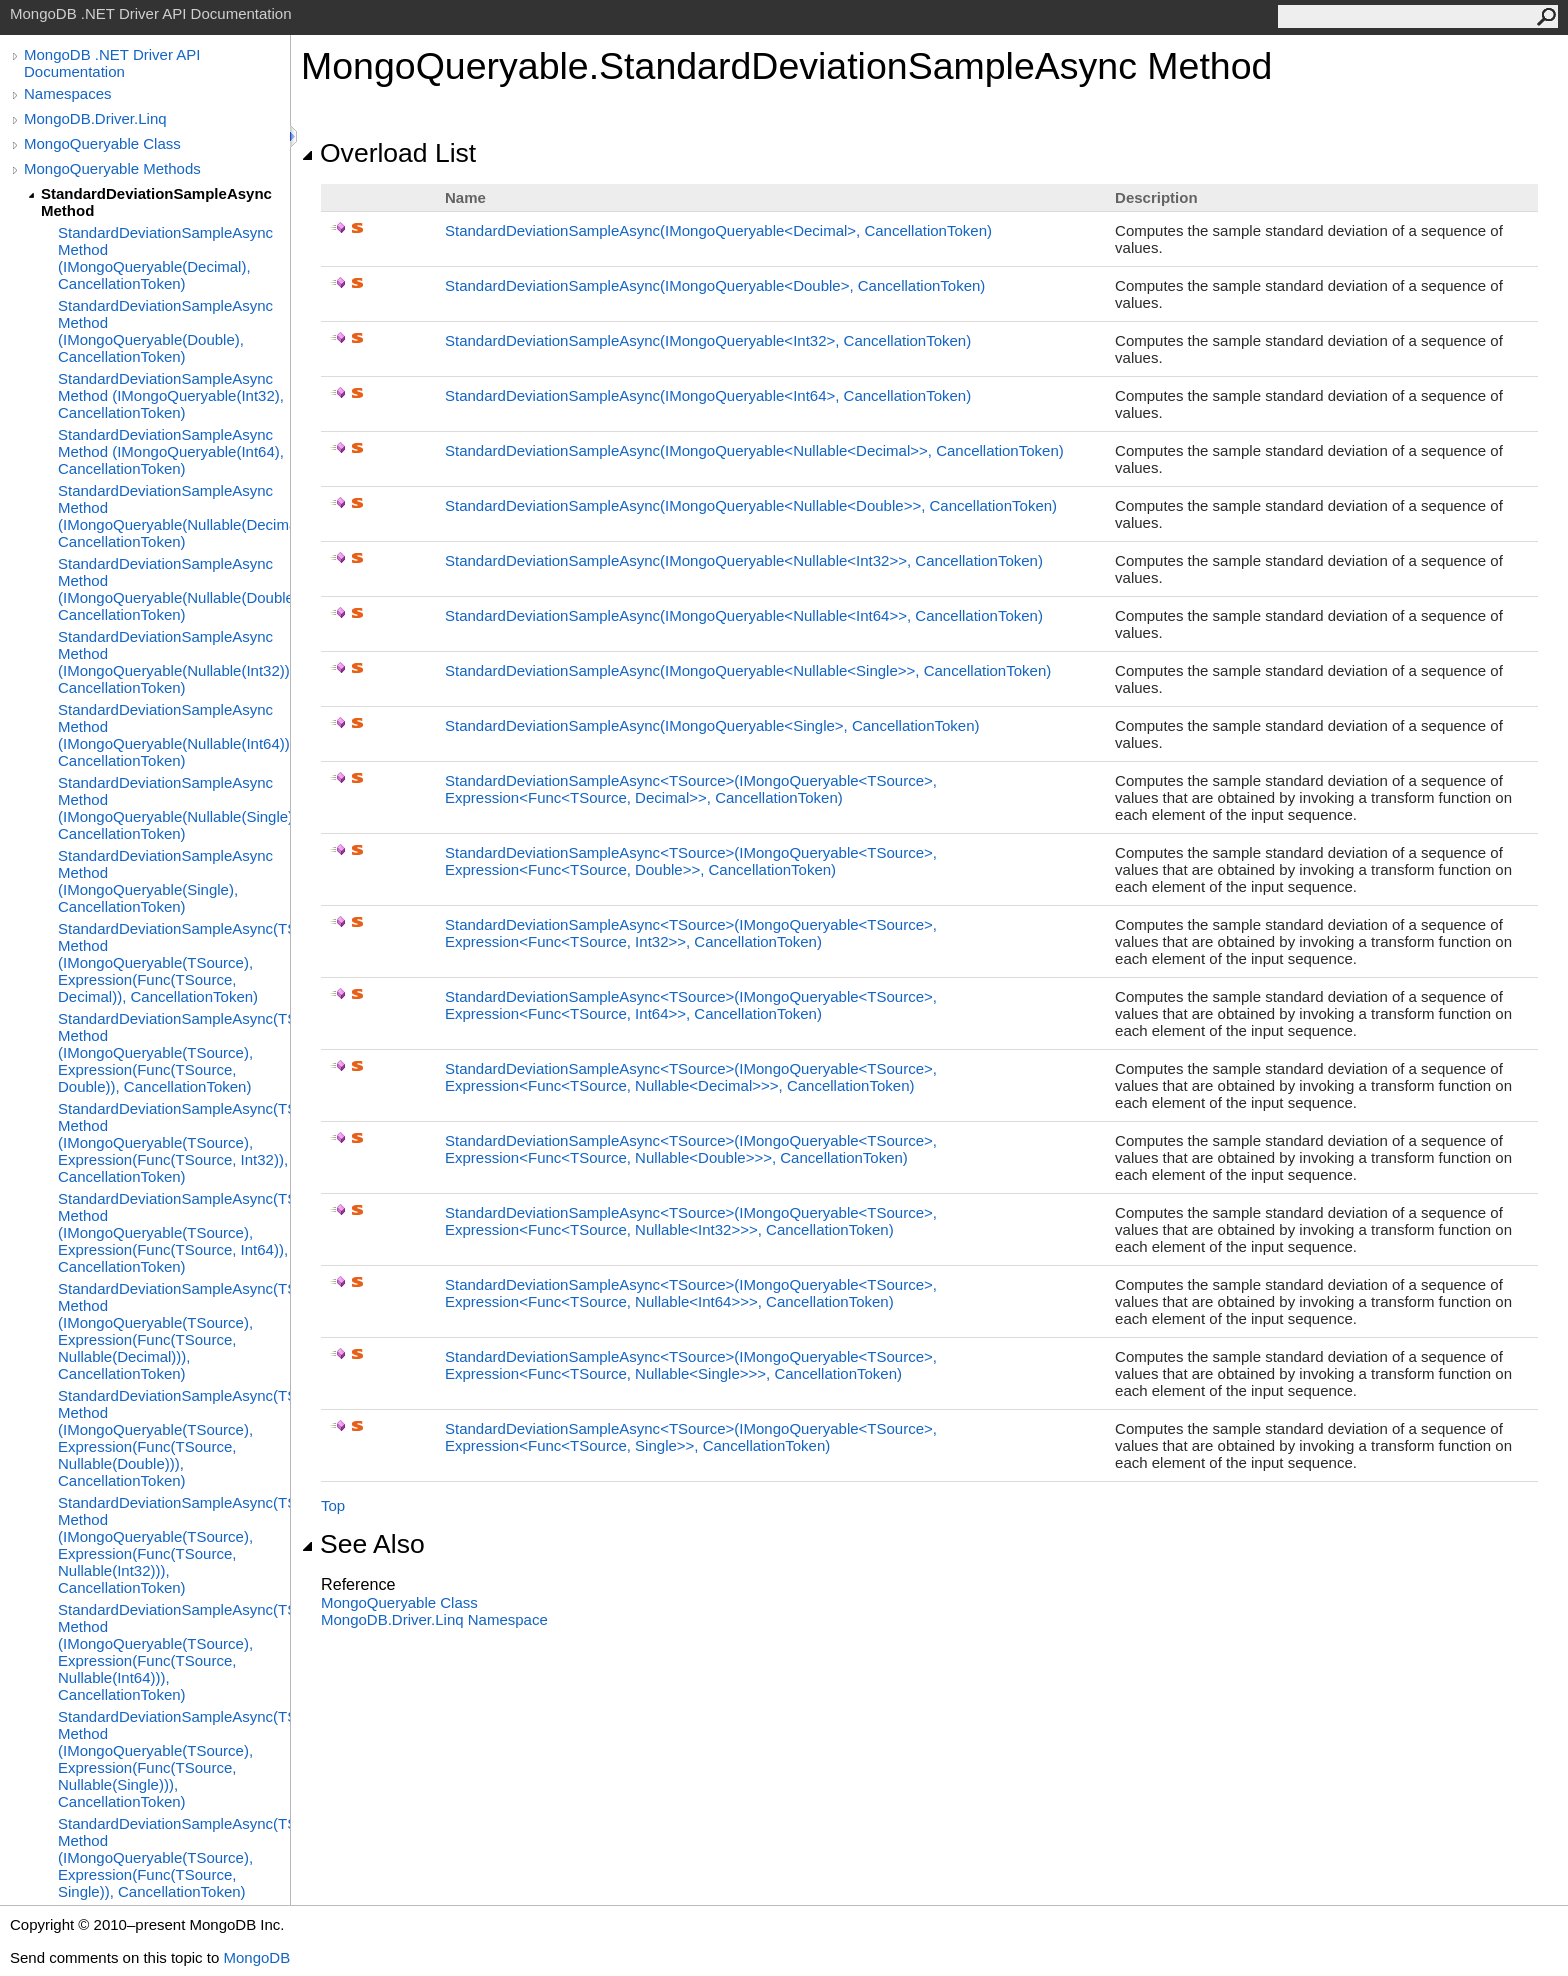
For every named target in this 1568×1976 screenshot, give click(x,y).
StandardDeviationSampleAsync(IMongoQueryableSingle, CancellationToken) (712, 725)
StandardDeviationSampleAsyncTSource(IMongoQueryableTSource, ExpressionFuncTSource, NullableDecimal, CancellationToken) (691, 1077)
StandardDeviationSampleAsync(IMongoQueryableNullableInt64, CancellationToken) (744, 615)
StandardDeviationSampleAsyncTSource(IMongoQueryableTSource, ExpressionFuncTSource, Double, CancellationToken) (691, 861)
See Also (363, 1544)
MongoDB (256, 1957)
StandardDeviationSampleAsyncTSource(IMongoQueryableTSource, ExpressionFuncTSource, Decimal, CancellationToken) (691, 789)
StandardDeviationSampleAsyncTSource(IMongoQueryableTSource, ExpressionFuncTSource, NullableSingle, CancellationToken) (691, 1365)
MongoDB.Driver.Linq (95, 118)
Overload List (388, 153)
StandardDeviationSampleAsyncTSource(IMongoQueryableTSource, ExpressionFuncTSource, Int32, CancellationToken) (691, 933)
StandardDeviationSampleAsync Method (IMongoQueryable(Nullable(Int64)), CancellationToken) (174, 735)
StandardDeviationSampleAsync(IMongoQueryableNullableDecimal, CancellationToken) (754, 450)
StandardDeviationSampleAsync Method (156, 202)
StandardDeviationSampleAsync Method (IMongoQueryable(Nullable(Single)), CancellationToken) (174, 808)
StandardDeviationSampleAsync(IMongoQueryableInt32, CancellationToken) (708, 340)
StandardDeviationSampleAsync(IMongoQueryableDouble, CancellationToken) (715, 285)
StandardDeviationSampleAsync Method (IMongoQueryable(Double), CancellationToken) (165, 331)
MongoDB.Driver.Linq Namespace (434, 1619)
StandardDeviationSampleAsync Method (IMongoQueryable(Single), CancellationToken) (165, 881)
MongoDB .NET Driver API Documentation (112, 63)
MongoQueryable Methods (112, 168)
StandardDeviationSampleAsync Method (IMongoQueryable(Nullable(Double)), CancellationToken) (174, 589)
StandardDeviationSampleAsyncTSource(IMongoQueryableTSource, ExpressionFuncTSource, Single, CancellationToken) (691, 1437)
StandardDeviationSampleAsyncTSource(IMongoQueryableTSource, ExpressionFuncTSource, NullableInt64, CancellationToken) (691, 1293)
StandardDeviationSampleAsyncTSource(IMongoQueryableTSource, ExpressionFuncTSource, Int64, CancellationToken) (691, 1005)
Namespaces (68, 93)
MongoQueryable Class (102, 143)
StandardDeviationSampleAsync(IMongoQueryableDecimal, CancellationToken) (718, 230)
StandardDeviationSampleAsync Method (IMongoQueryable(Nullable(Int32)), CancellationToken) (174, 662)
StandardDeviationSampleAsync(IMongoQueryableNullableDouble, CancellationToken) (751, 505)
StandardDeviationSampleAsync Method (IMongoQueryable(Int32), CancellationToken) (171, 395)
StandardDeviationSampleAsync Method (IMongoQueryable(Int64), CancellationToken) (171, 451)
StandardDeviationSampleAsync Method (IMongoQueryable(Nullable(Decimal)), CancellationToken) (174, 516)
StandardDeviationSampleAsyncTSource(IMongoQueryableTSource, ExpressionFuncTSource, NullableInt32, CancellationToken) (691, 1221)
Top (333, 1505)
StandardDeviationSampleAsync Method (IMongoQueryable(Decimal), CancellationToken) (165, 258)
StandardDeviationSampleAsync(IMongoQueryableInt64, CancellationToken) (708, 395)
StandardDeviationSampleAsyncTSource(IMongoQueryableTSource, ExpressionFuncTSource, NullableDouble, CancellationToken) (691, 1149)
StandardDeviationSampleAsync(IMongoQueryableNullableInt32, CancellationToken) (744, 560)
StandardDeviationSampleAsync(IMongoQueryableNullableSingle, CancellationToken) (748, 670)
